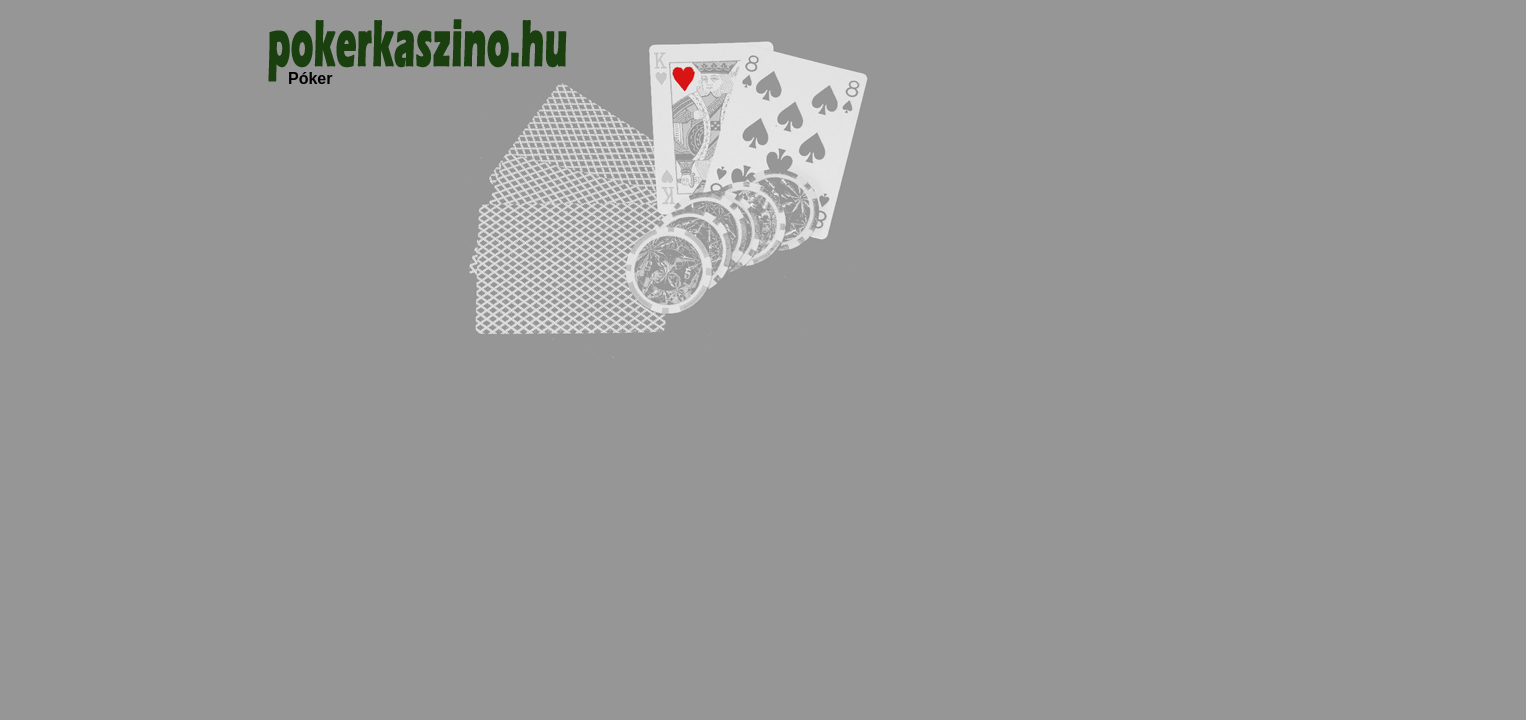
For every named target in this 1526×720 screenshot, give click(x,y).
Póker (310, 78)
